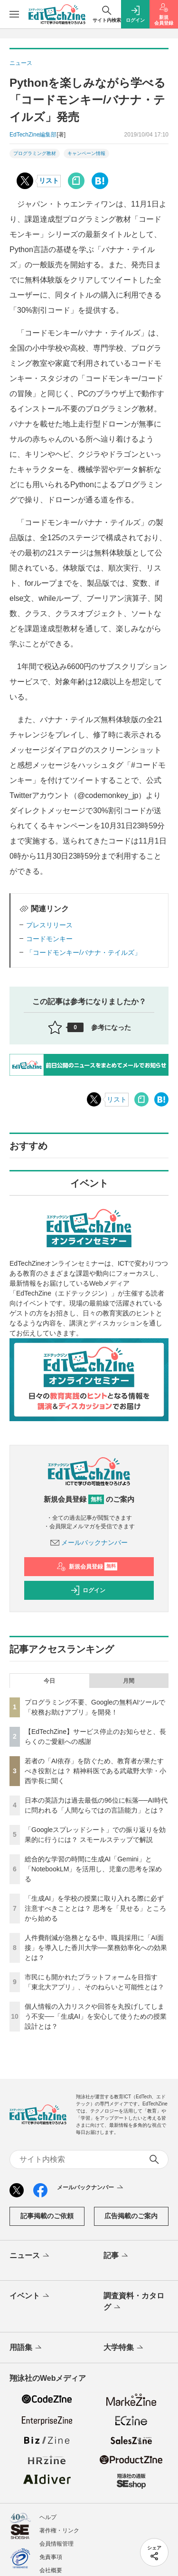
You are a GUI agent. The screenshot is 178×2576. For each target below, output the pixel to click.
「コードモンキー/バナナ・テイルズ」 (83, 952)
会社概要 (50, 2570)
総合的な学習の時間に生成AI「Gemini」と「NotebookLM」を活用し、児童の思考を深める (93, 1869)
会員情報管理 (56, 2543)
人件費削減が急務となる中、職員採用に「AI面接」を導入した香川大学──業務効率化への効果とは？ (96, 1947)
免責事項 (50, 2557)
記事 (116, 2256)
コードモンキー (49, 939)
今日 (49, 1681)
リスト (49, 180)
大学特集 (124, 2348)
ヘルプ (47, 2517)
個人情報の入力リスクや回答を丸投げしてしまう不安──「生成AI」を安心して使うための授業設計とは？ (96, 2016)
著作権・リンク (59, 2530)
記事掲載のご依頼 (47, 2216)
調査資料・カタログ (133, 2302)
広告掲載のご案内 (131, 2216)
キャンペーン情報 (86, 153)
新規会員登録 (87, 1566)
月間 (128, 1681)
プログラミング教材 (34, 153)
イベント (30, 2296)
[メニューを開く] (14, 14)
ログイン (87, 1590)
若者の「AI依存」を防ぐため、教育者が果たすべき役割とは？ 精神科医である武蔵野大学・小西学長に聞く (95, 1771)
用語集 (26, 2348)
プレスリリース (49, 925)
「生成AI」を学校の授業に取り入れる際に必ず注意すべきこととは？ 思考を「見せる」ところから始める (95, 1908)
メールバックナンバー (89, 1542)
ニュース (30, 2256)
